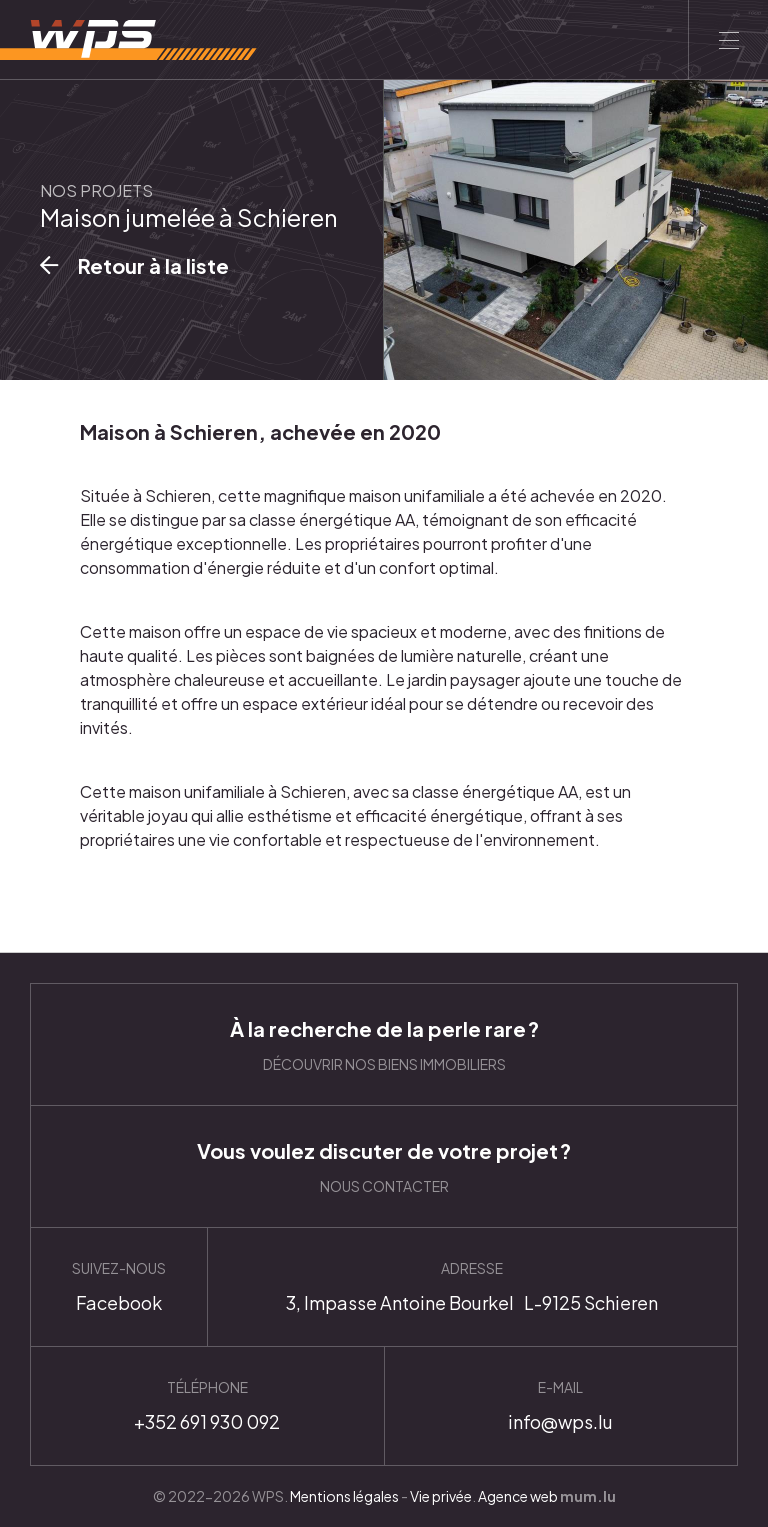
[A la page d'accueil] (128, 40)
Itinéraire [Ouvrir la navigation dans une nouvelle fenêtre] (472, 1287)
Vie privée (441, 1496)
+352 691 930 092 (207, 1406)
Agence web (518, 1496)
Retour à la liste (153, 265)
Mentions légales (344, 1496)
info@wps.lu (561, 1406)
